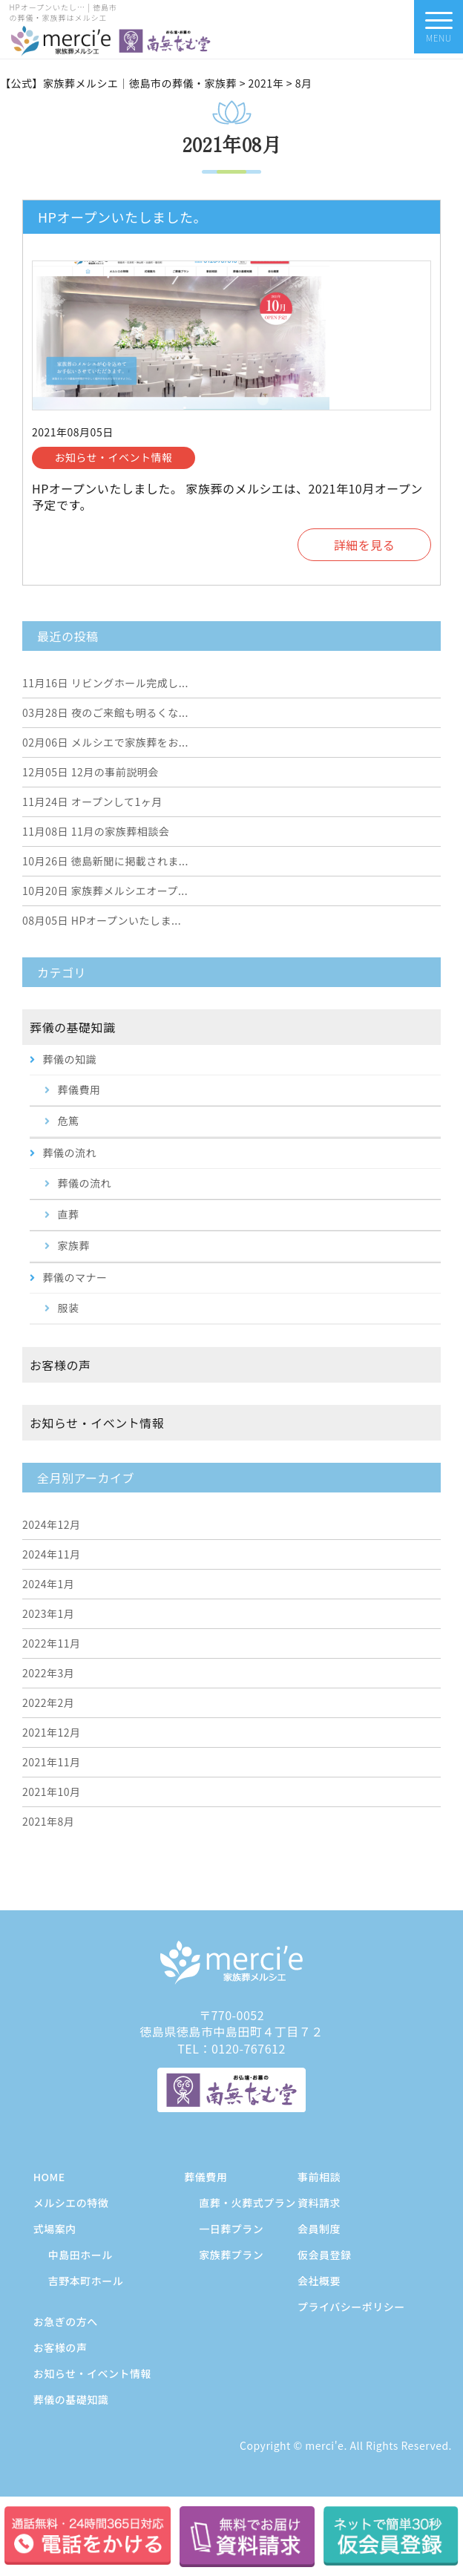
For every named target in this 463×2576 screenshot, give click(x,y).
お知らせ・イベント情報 (97, 1423)
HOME (49, 2176)
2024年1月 (48, 1583)
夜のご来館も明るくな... (105, 712)
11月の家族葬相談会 (95, 831)
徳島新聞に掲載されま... (105, 860)
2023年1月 (48, 1613)
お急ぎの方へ (65, 2321)
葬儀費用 (79, 1089)
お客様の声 (60, 1365)
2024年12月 (51, 1524)
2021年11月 (51, 1761)
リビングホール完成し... (105, 682)
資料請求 (319, 2202)
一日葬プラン (231, 2228)
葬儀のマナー (75, 1277)
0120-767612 (248, 2048)
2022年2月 (48, 1702)
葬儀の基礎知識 (73, 1027)
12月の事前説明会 (90, 771)
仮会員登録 (325, 2254)
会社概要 (319, 2280)
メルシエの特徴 (71, 2202)
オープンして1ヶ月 (92, 801)
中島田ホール (80, 2254)
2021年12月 (51, 1732)
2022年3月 (48, 1672)
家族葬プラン (231, 2254)
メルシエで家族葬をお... (105, 742)
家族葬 (74, 1245)
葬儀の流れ (70, 1152)
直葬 (68, 1214)
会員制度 (319, 2228)
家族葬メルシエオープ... (105, 890)
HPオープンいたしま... (101, 920)
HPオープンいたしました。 (122, 217)
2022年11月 (51, 1643)
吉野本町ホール (86, 2280)
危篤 (68, 1120)
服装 (68, 1307)
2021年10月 (51, 1791)
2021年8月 (48, 1821)
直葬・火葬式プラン (247, 2202)
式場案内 (54, 2228)
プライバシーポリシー (351, 2306)
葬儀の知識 (70, 1059)
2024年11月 (51, 1554)
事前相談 (319, 2176)
